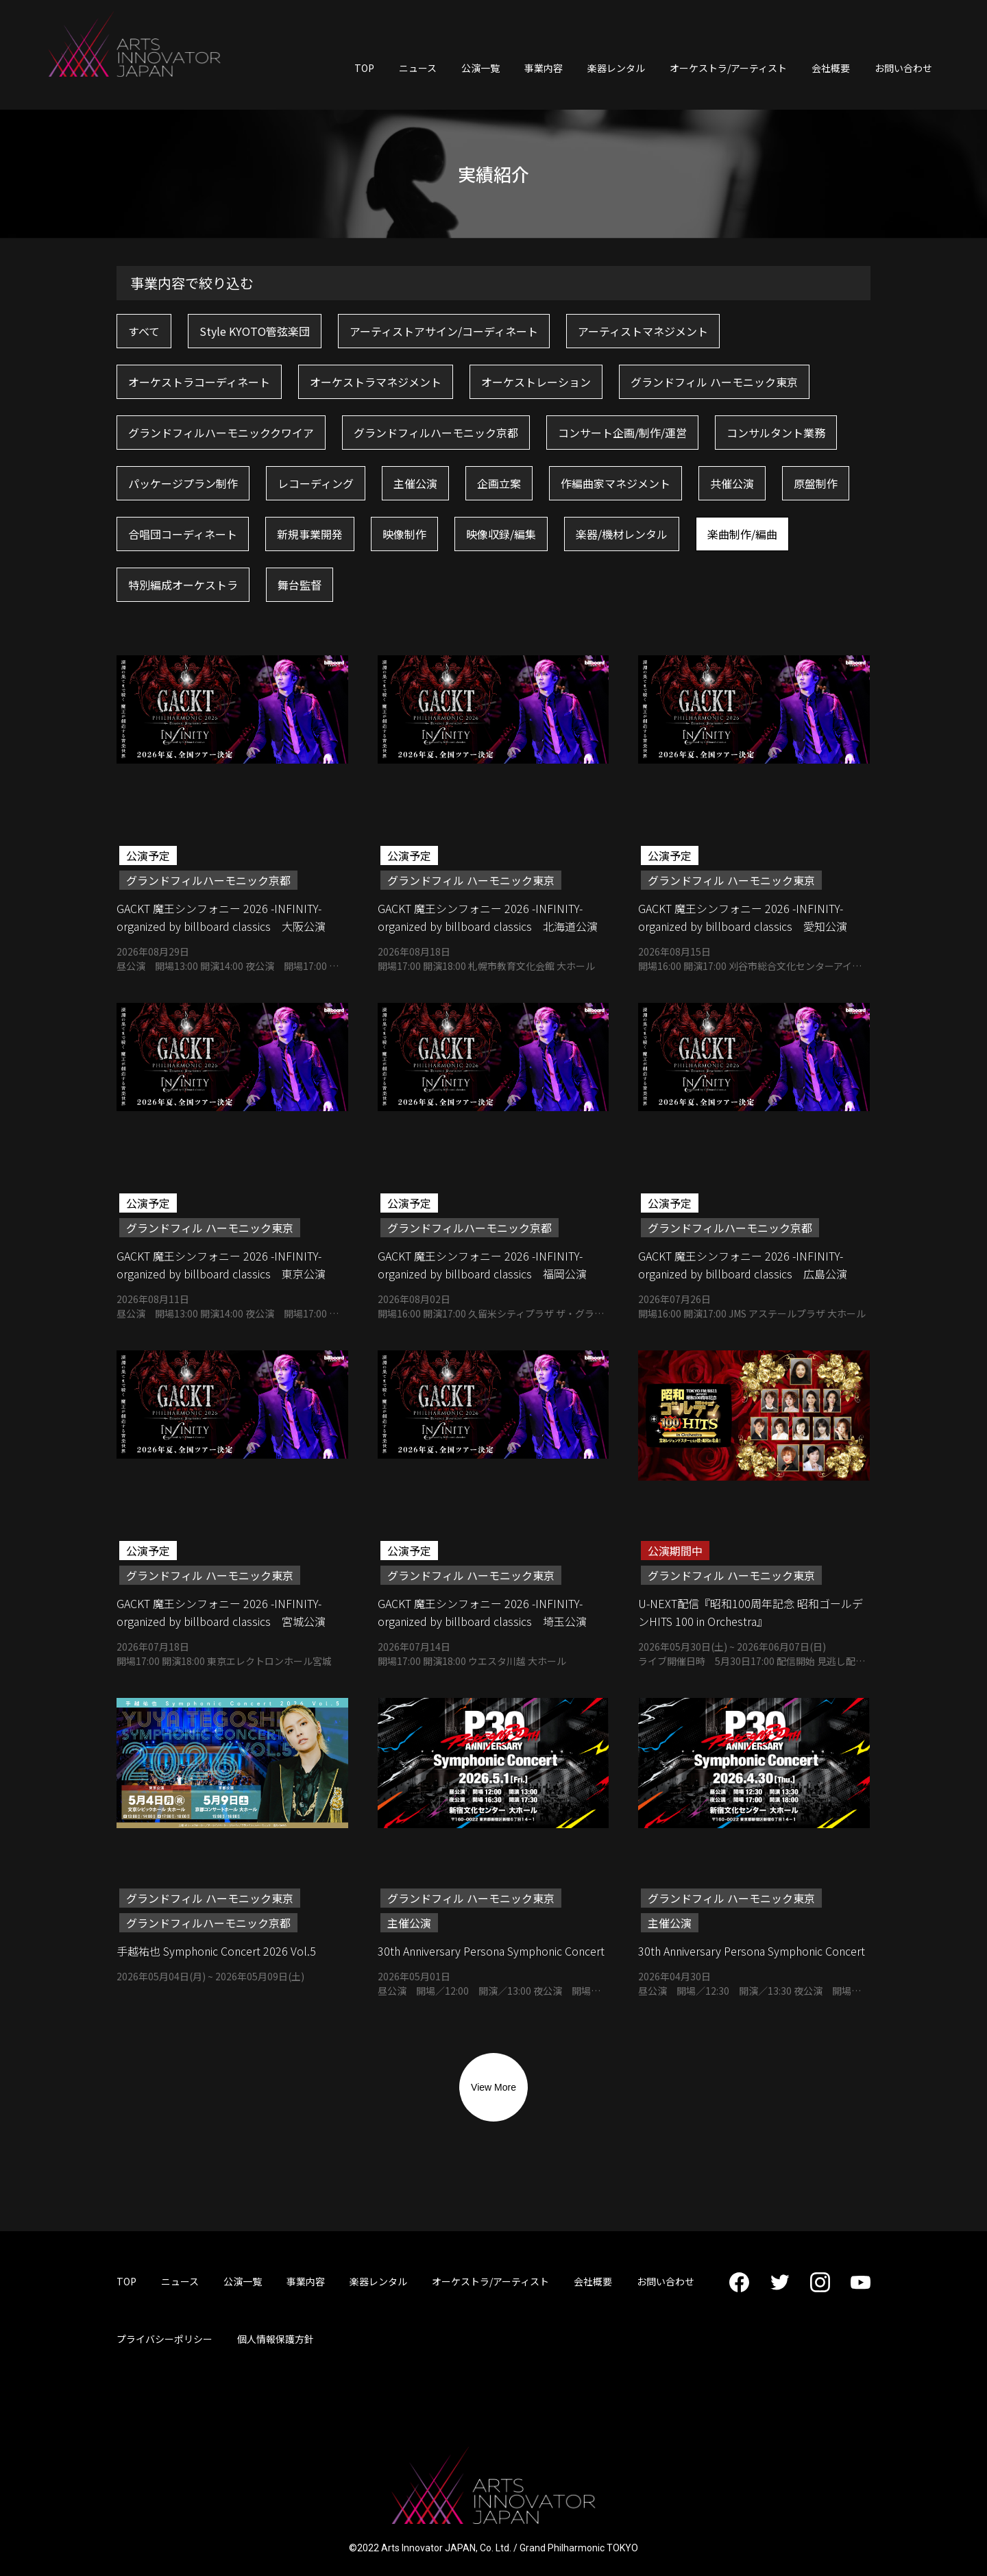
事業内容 (543, 68)
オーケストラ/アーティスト (728, 68)
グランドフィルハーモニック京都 (436, 432)
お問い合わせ (903, 68)
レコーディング (316, 483)
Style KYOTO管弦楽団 (254, 331)
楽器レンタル (616, 68)
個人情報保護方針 (275, 2339)
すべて (144, 331)
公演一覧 (480, 68)
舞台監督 (299, 584)
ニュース (418, 68)
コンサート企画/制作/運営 (622, 432)
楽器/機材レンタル (622, 534)
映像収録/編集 (501, 534)
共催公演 (732, 483)
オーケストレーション (536, 382)
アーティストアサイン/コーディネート (444, 331)
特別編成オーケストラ (183, 584)
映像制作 (404, 534)
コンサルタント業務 (776, 432)
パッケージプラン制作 (183, 483)
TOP (364, 68)
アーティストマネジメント (643, 331)
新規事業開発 (310, 534)
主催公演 (415, 483)
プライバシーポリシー (164, 2339)
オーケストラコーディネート (199, 382)
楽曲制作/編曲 (742, 534)
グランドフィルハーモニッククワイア (221, 432)
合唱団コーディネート (182, 534)
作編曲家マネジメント (615, 483)
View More (493, 2087)
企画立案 (499, 483)
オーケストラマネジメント (375, 382)
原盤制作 (816, 483)
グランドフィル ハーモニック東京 (714, 382)
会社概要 (831, 68)
